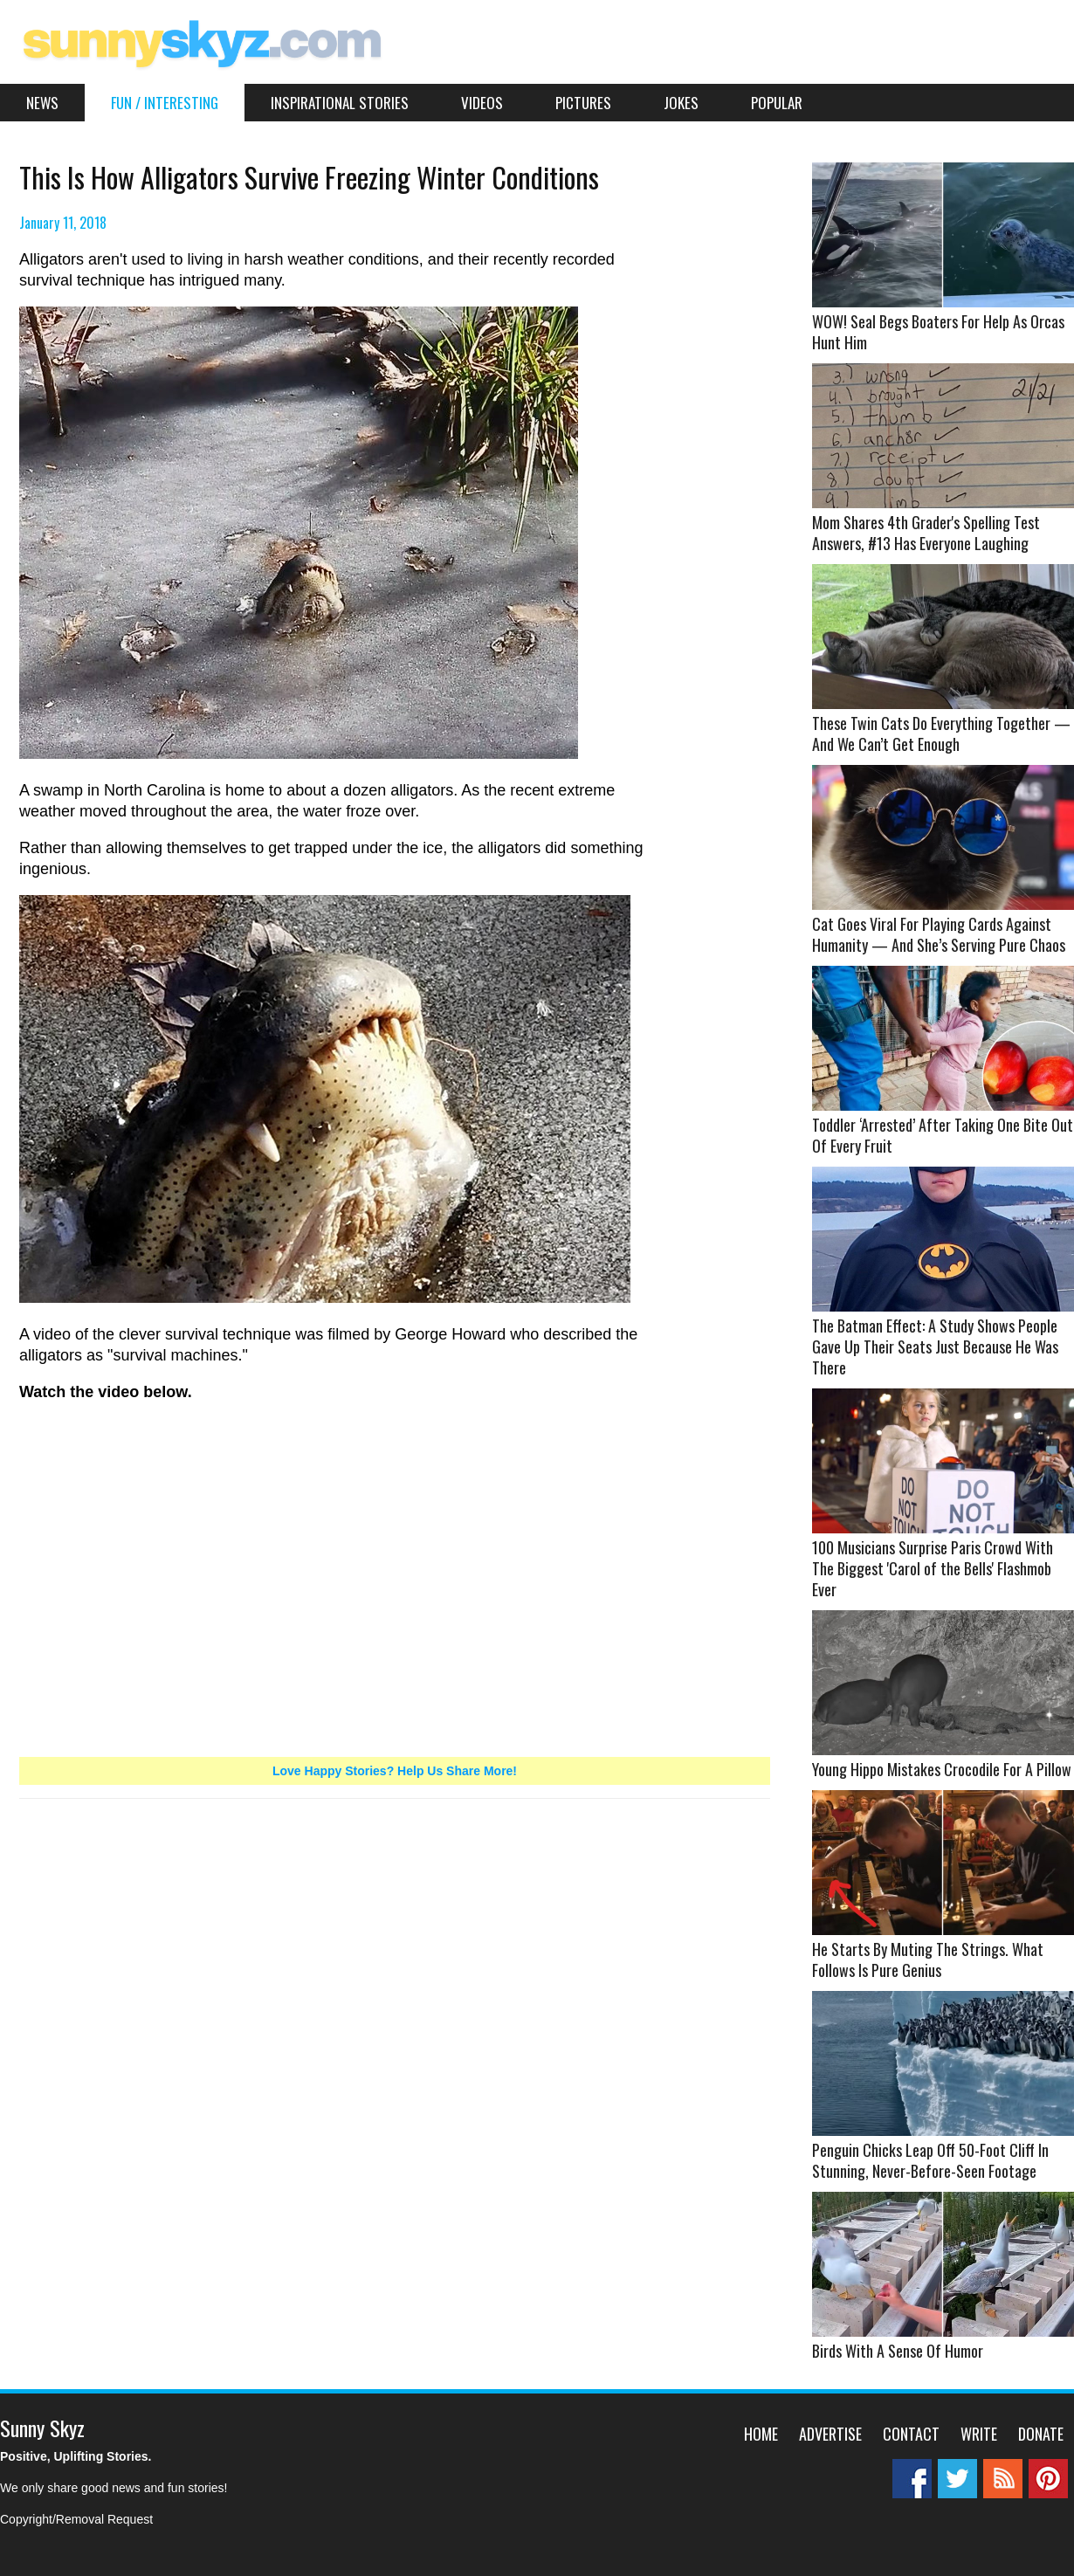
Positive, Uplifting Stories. (75, 2456)
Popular (776, 103)
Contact (911, 2433)
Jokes (681, 103)
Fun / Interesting (164, 103)
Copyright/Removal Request (76, 2519)
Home (761, 2433)
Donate (1041, 2433)
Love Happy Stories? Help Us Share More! (394, 1771)
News (42, 103)
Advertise (830, 2433)
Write (978, 2433)
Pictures (583, 103)
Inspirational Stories (340, 103)
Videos (482, 103)
